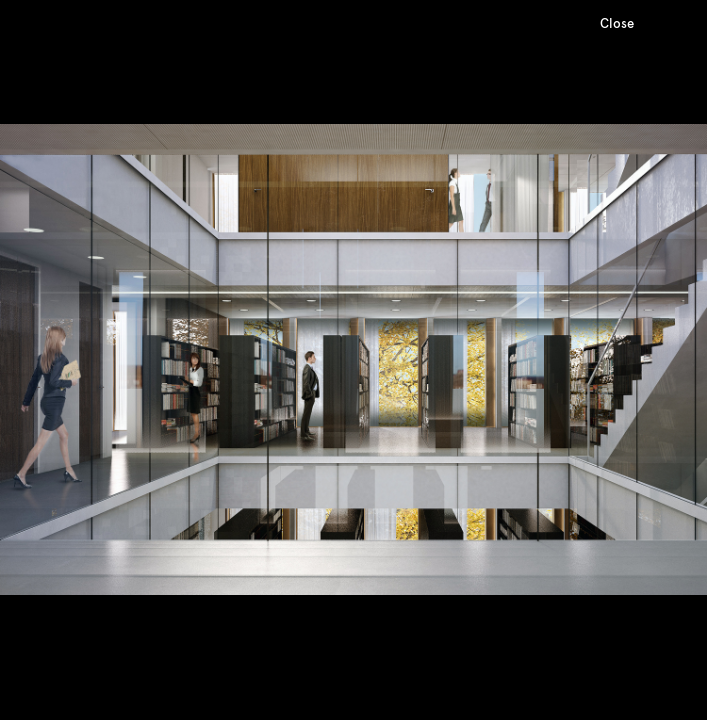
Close (617, 23)
